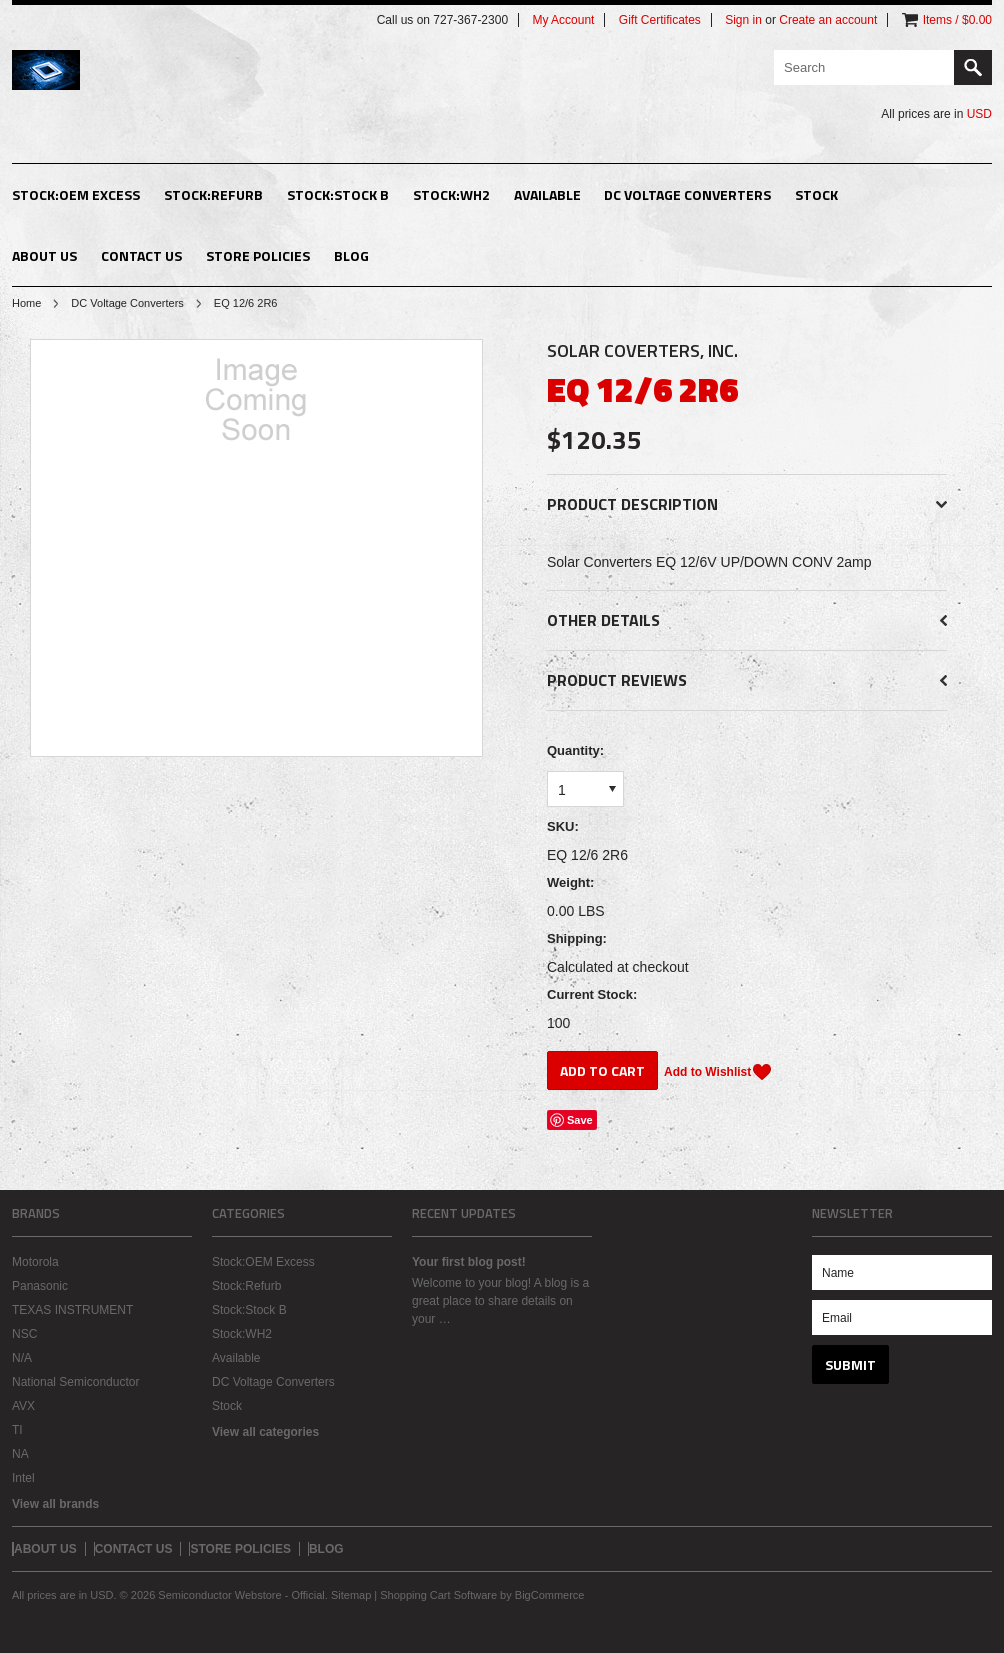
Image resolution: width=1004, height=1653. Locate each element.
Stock (816, 194)
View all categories (265, 1432)
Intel (23, 1478)
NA (20, 1454)
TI (17, 1430)
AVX (23, 1406)
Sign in (743, 20)
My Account (563, 20)
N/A (22, 1358)
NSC (24, 1334)
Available (547, 194)
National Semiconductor (75, 1382)
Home (26, 303)
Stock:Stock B (338, 194)
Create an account (828, 20)
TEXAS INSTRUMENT (72, 1310)
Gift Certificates (660, 20)
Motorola (35, 1262)
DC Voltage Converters (687, 194)
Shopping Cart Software (438, 1595)
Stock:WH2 (451, 194)
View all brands (55, 1504)
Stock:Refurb (213, 194)
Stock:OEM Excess (76, 194)
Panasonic (40, 1286)
